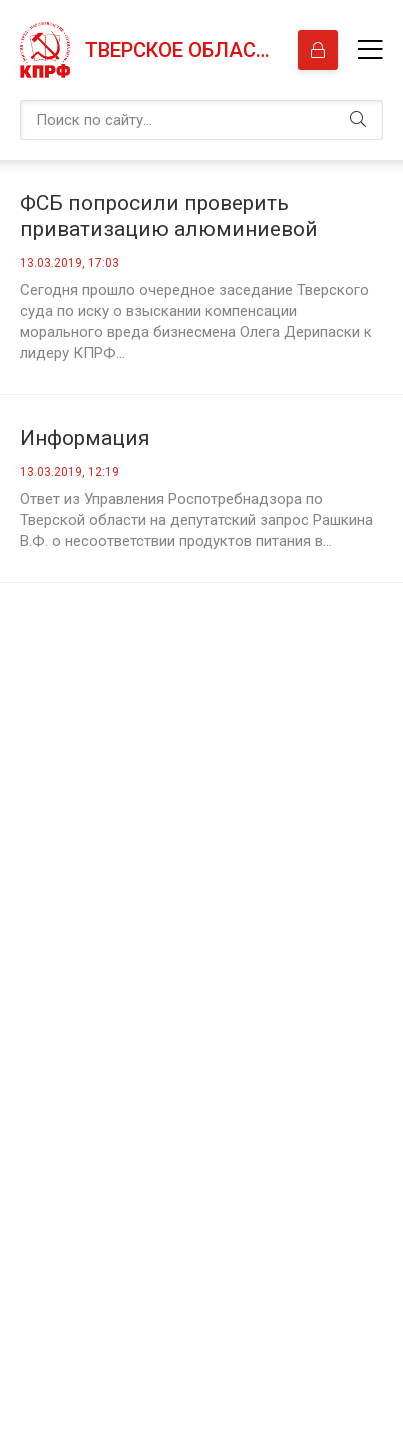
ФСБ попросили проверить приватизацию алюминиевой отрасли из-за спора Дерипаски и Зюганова (188, 216)
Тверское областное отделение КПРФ (181, 50)
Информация (85, 438)
